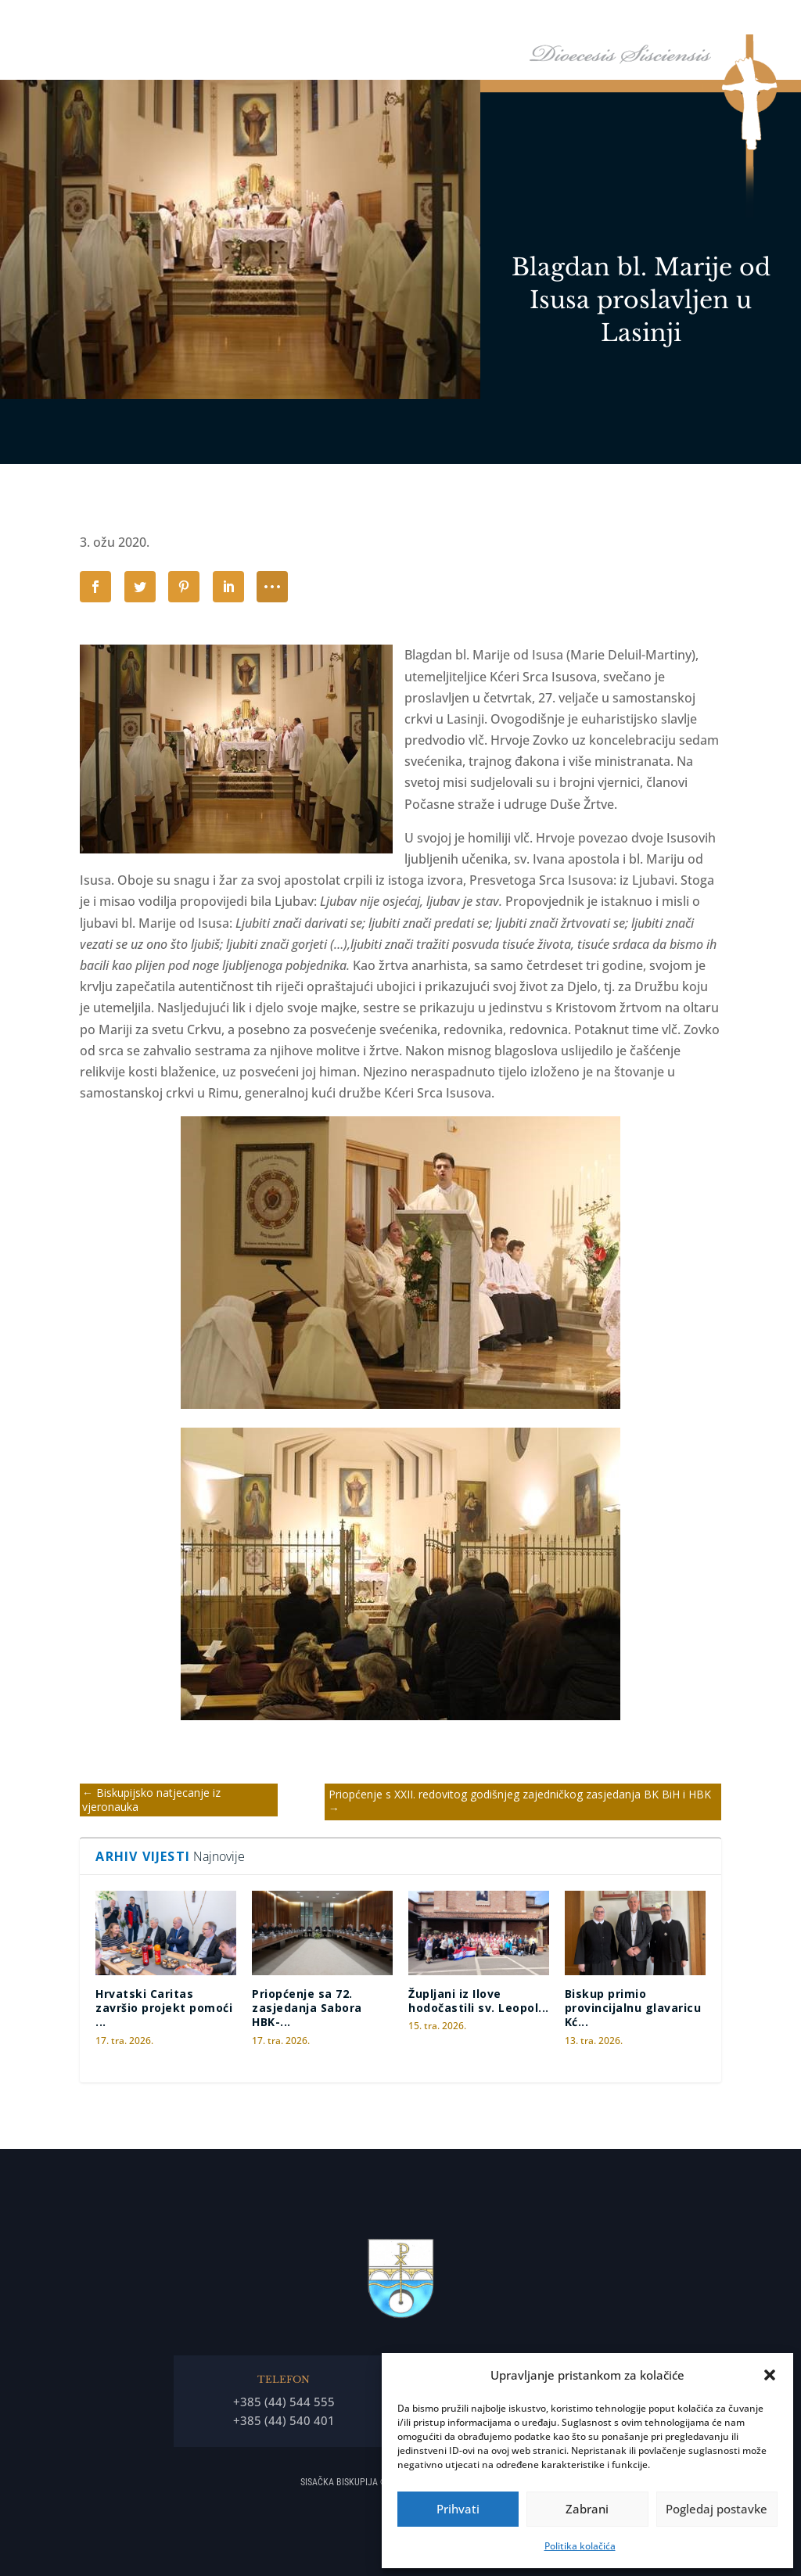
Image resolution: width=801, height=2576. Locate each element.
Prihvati (458, 2509)
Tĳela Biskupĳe (595, 22)
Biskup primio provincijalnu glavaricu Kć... (633, 2007)
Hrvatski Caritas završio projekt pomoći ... (163, 2007)
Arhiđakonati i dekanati (709, 22)
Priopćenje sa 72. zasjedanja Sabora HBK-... (307, 2007)
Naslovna (370, 22)
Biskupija (501, 22)
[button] (770, 2375)
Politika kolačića (580, 2546)
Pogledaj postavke (716, 2509)
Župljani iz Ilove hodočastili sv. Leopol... (478, 2000)
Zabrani (587, 2509)
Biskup (428, 22)
